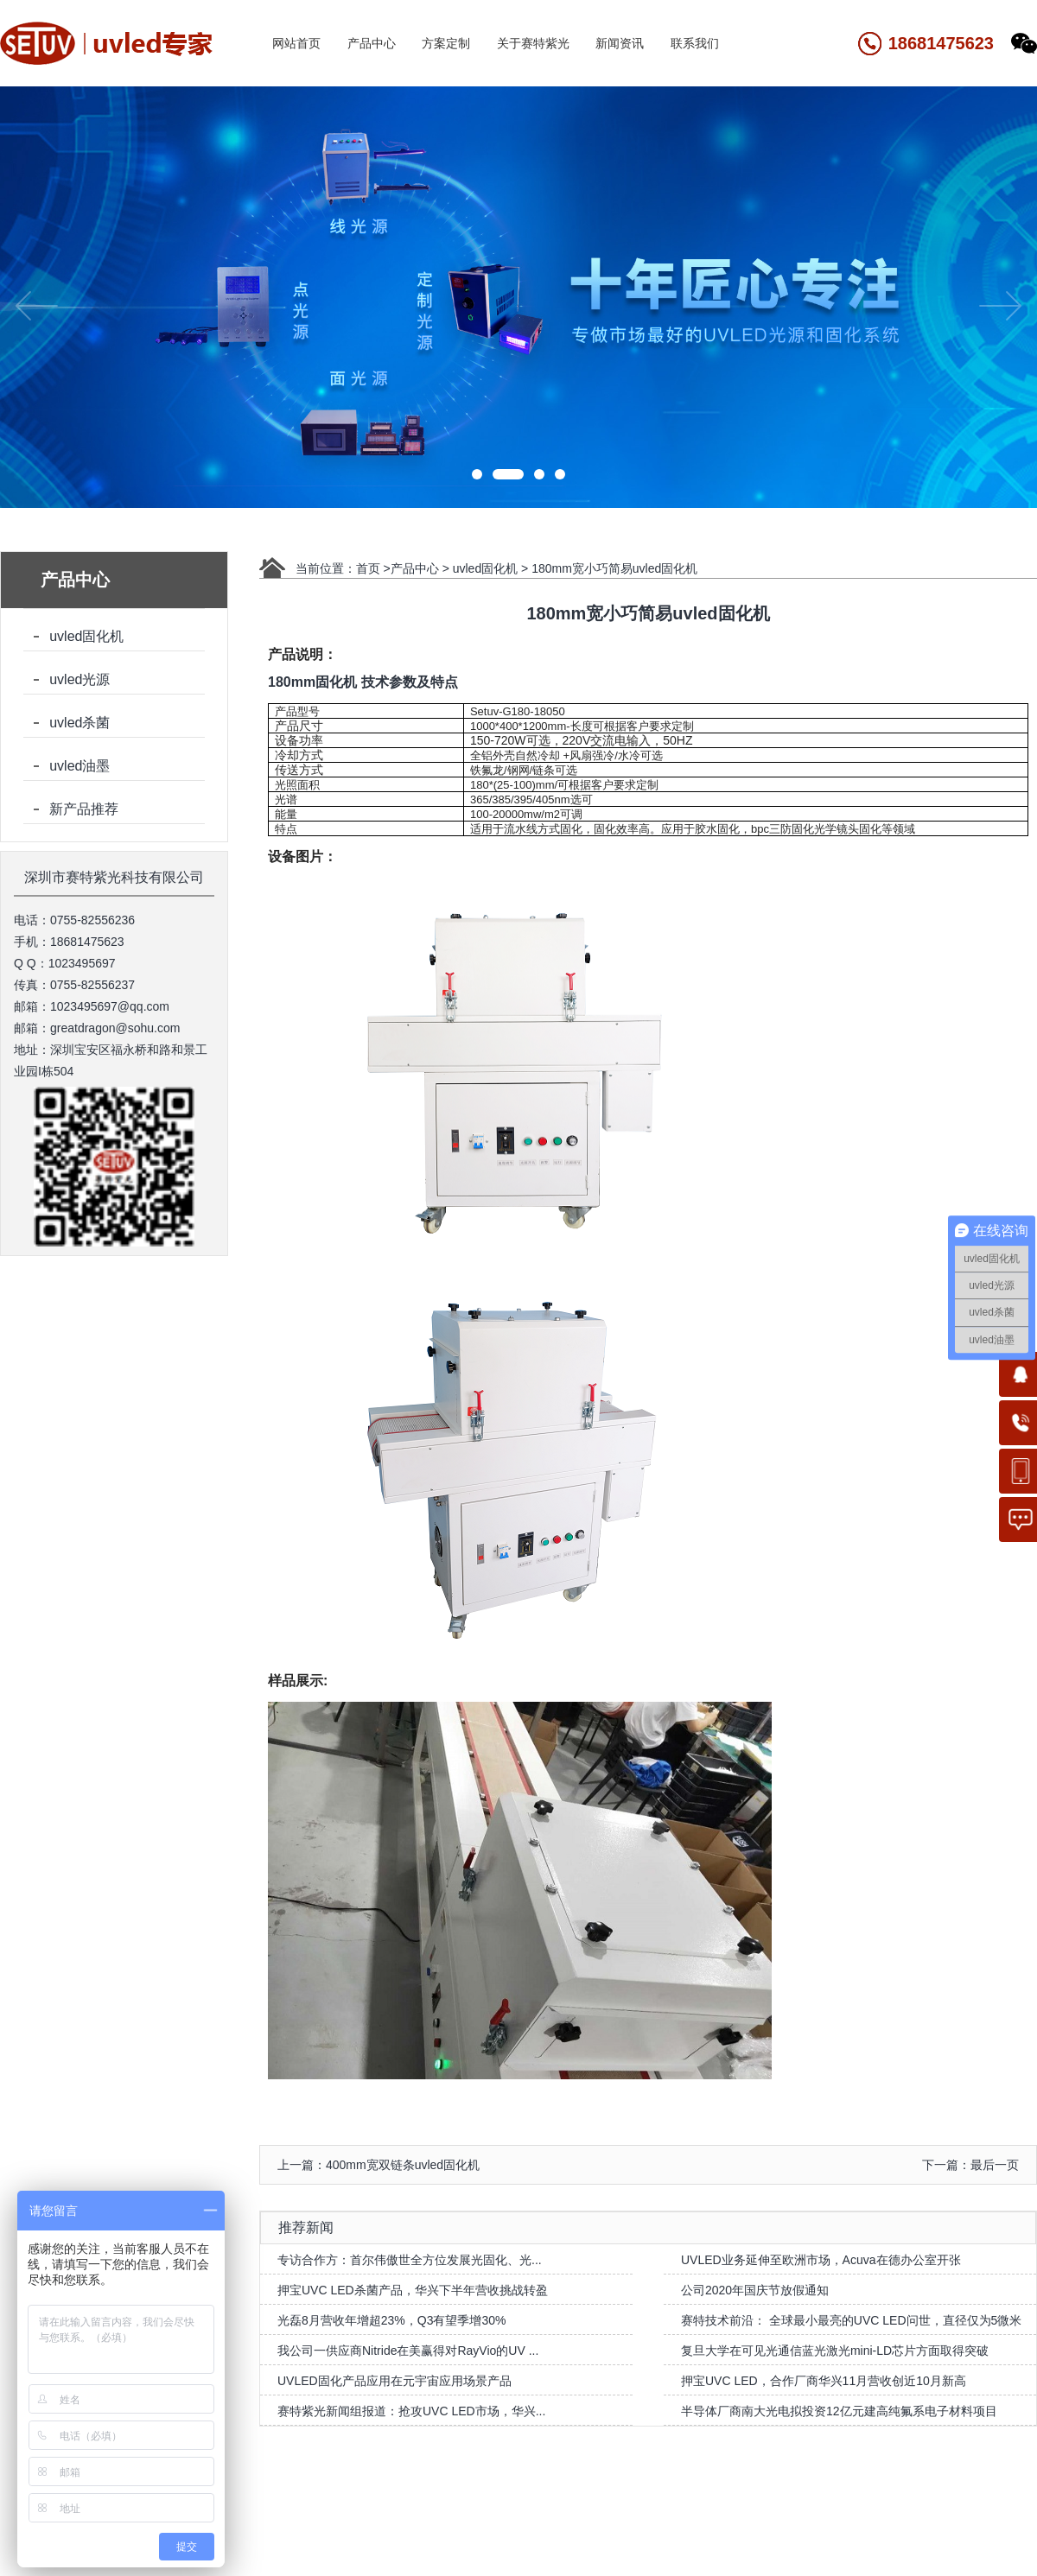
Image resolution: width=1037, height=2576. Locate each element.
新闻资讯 (619, 43)
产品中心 (371, 43)
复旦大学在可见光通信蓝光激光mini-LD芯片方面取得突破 (835, 2350)
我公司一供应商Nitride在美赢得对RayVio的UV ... (407, 2350)
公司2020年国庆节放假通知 (755, 2290)
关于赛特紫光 (533, 43)
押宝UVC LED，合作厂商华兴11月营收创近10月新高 (823, 2381)
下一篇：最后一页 (970, 2165)
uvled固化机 (86, 636)
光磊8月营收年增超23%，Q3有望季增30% (391, 2320)
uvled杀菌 (79, 722)
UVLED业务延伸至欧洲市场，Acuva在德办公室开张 (821, 2260)
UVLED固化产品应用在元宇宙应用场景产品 (394, 2381)
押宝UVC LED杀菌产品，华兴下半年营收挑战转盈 (412, 2290)
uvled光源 (79, 679)
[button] (487, 474)
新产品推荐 (83, 809)
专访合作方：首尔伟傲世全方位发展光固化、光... (409, 2260)
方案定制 (446, 43)
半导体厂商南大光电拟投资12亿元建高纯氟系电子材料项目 (839, 2411)
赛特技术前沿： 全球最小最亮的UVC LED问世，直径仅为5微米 (851, 2320)
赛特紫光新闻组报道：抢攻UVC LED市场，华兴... (411, 2411)
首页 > (373, 568)
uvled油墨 (79, 765)
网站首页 (296, 43)
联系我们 (695, 43)
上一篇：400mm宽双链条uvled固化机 (378, 2165)
